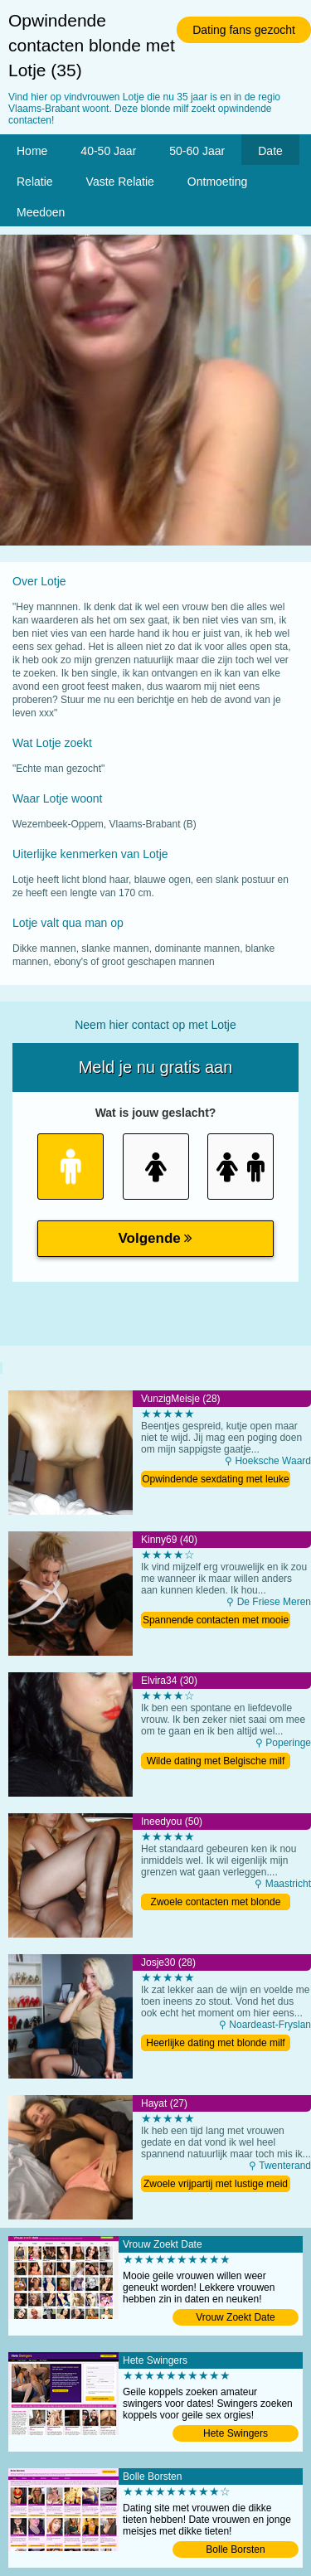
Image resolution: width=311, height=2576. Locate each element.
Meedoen (41, 212)
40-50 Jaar (108, 151)
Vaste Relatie (120, 181)
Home (32, 151)
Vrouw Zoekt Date (235, 2317)
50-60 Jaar (197, 151)
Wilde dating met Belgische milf (216, 1761)
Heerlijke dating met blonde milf (215, 2043)
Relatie (35, 181)
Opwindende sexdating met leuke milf (215, 1480)
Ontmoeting (217, 181)
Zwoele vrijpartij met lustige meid (215, 2184)
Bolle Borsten (235, 2549)
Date (270, 151)
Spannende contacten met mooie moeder (216, 1621)
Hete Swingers (235, 2433)
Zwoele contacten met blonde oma (216, 1903)
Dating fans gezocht (243, 29)
